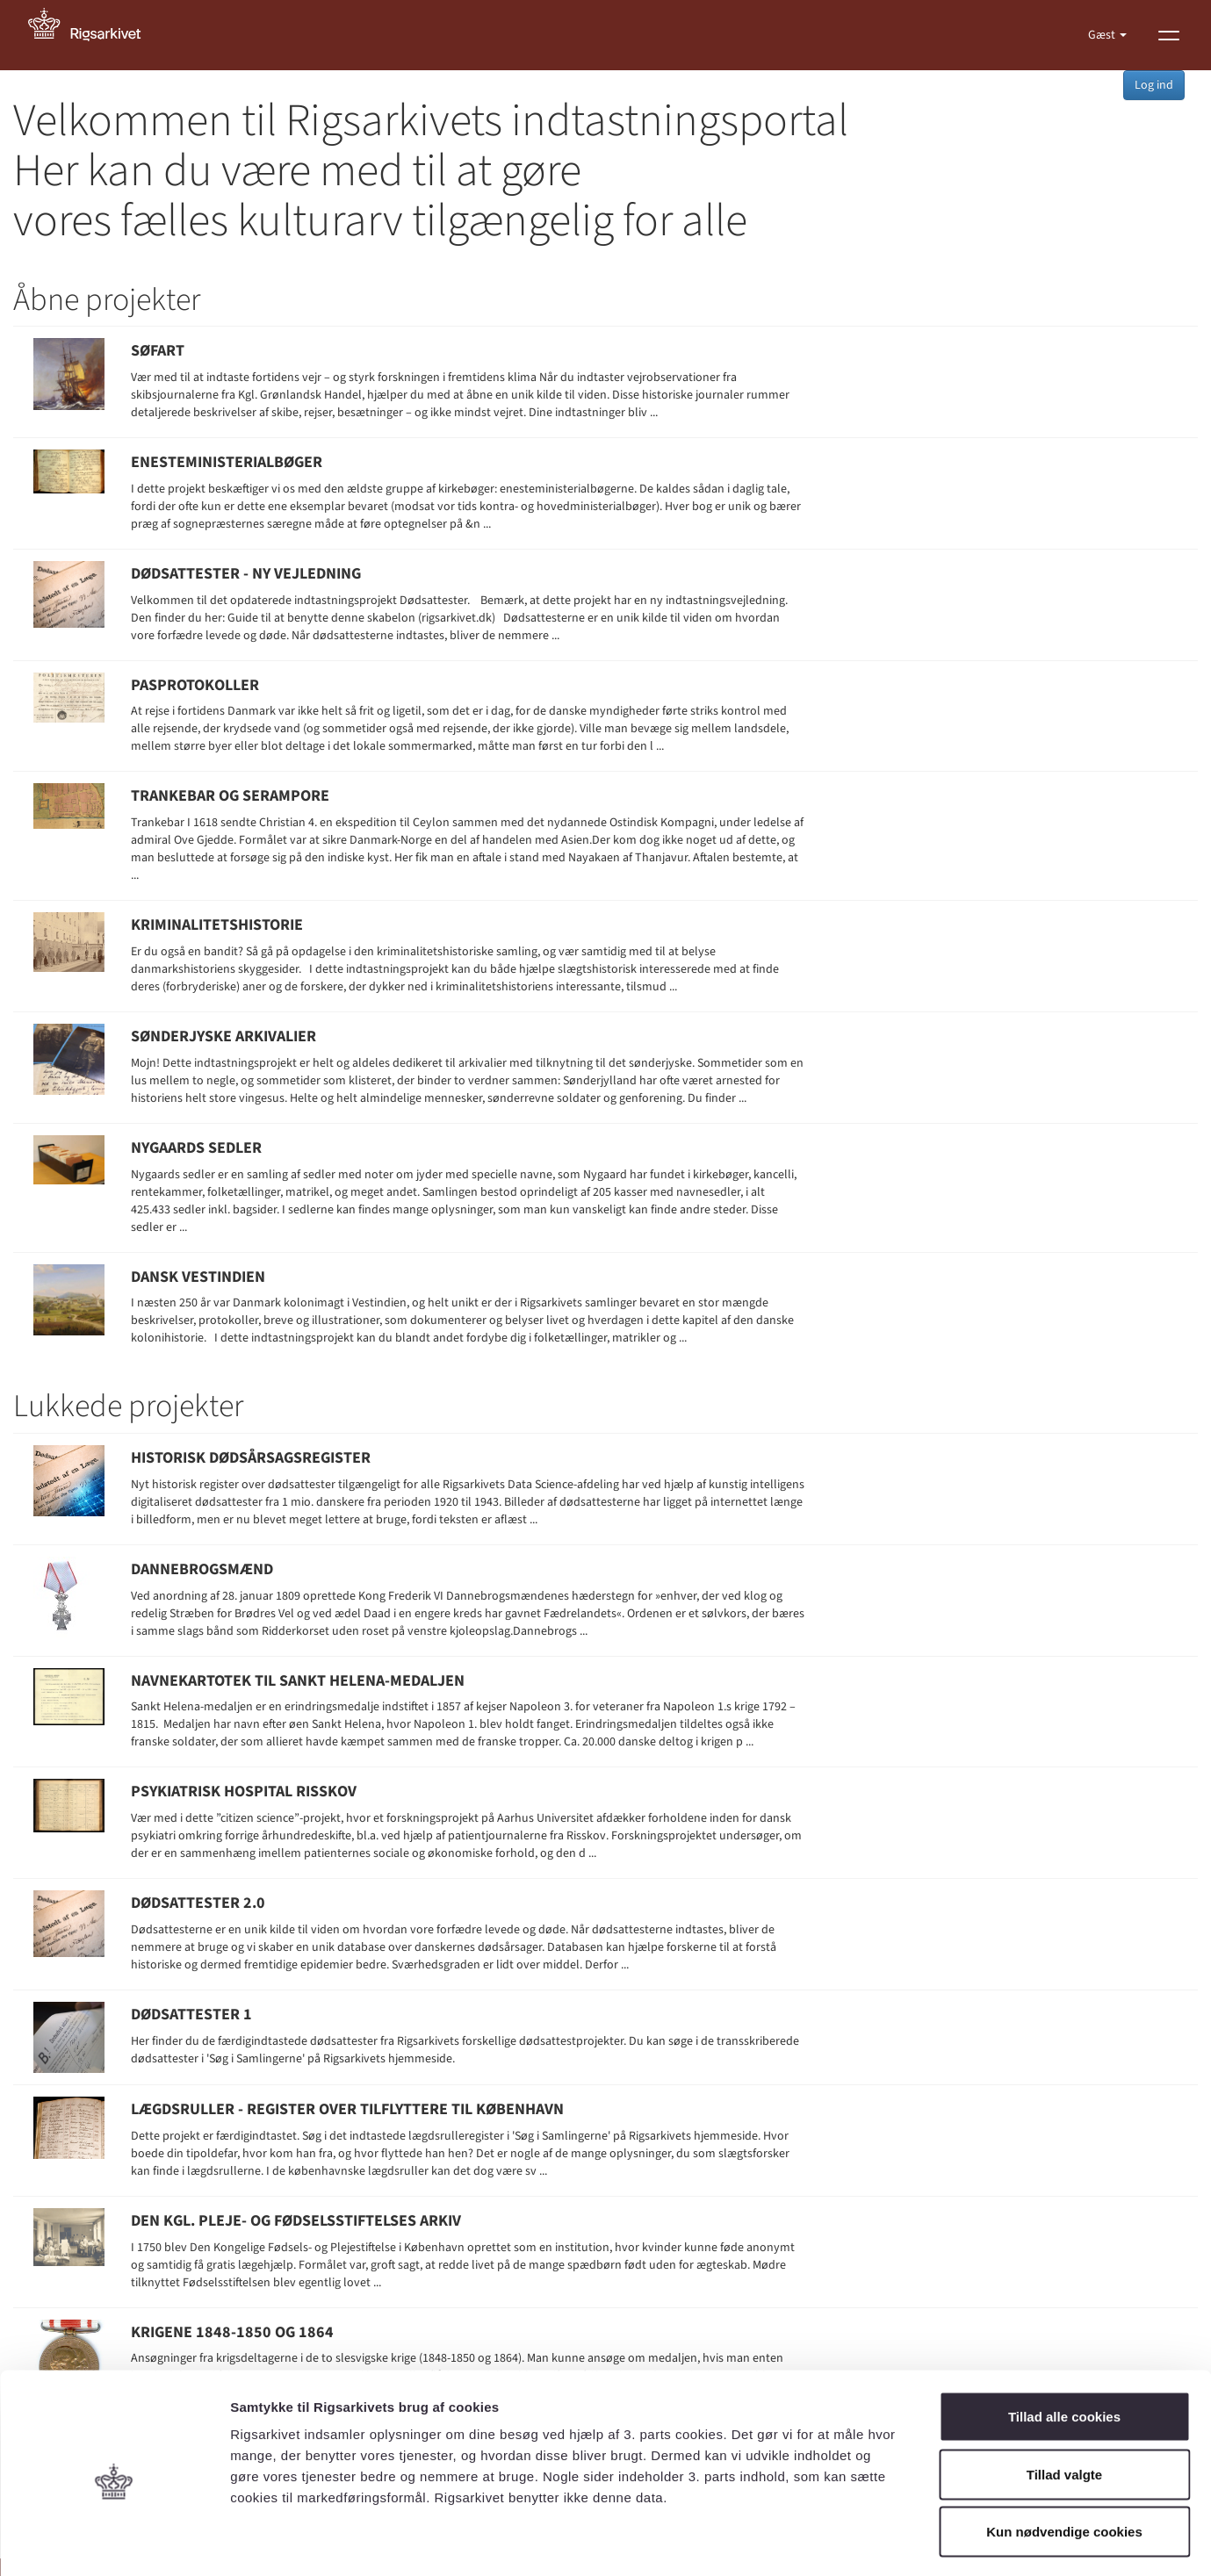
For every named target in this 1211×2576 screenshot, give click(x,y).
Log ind (1154, 85)
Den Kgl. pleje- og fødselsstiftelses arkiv (296, 2221)
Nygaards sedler (196, 1148)
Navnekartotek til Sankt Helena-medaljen (298, 1681)
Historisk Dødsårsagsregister (251, 1458)
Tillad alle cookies (1064, 2345)
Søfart (157, 351)
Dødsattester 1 (191, 2015)
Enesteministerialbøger (226, 462)
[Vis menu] (1169, 35)
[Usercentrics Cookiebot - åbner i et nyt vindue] (114, 2542)
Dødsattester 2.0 (198, 1903)
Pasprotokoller (195, 685)
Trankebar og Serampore (230, 796)
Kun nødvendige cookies (1064, 2460)
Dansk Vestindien (198, 1277)
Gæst (1103, 35)
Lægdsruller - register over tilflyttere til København (347, 2109)
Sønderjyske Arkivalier (223, 1036)
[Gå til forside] (94, 35)
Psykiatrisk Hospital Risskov (244, 1791)
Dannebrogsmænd (202, 1569)
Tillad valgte (1064, 2403)
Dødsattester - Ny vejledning (246, 574)
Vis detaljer (912, 2541)
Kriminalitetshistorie (217, 925)
